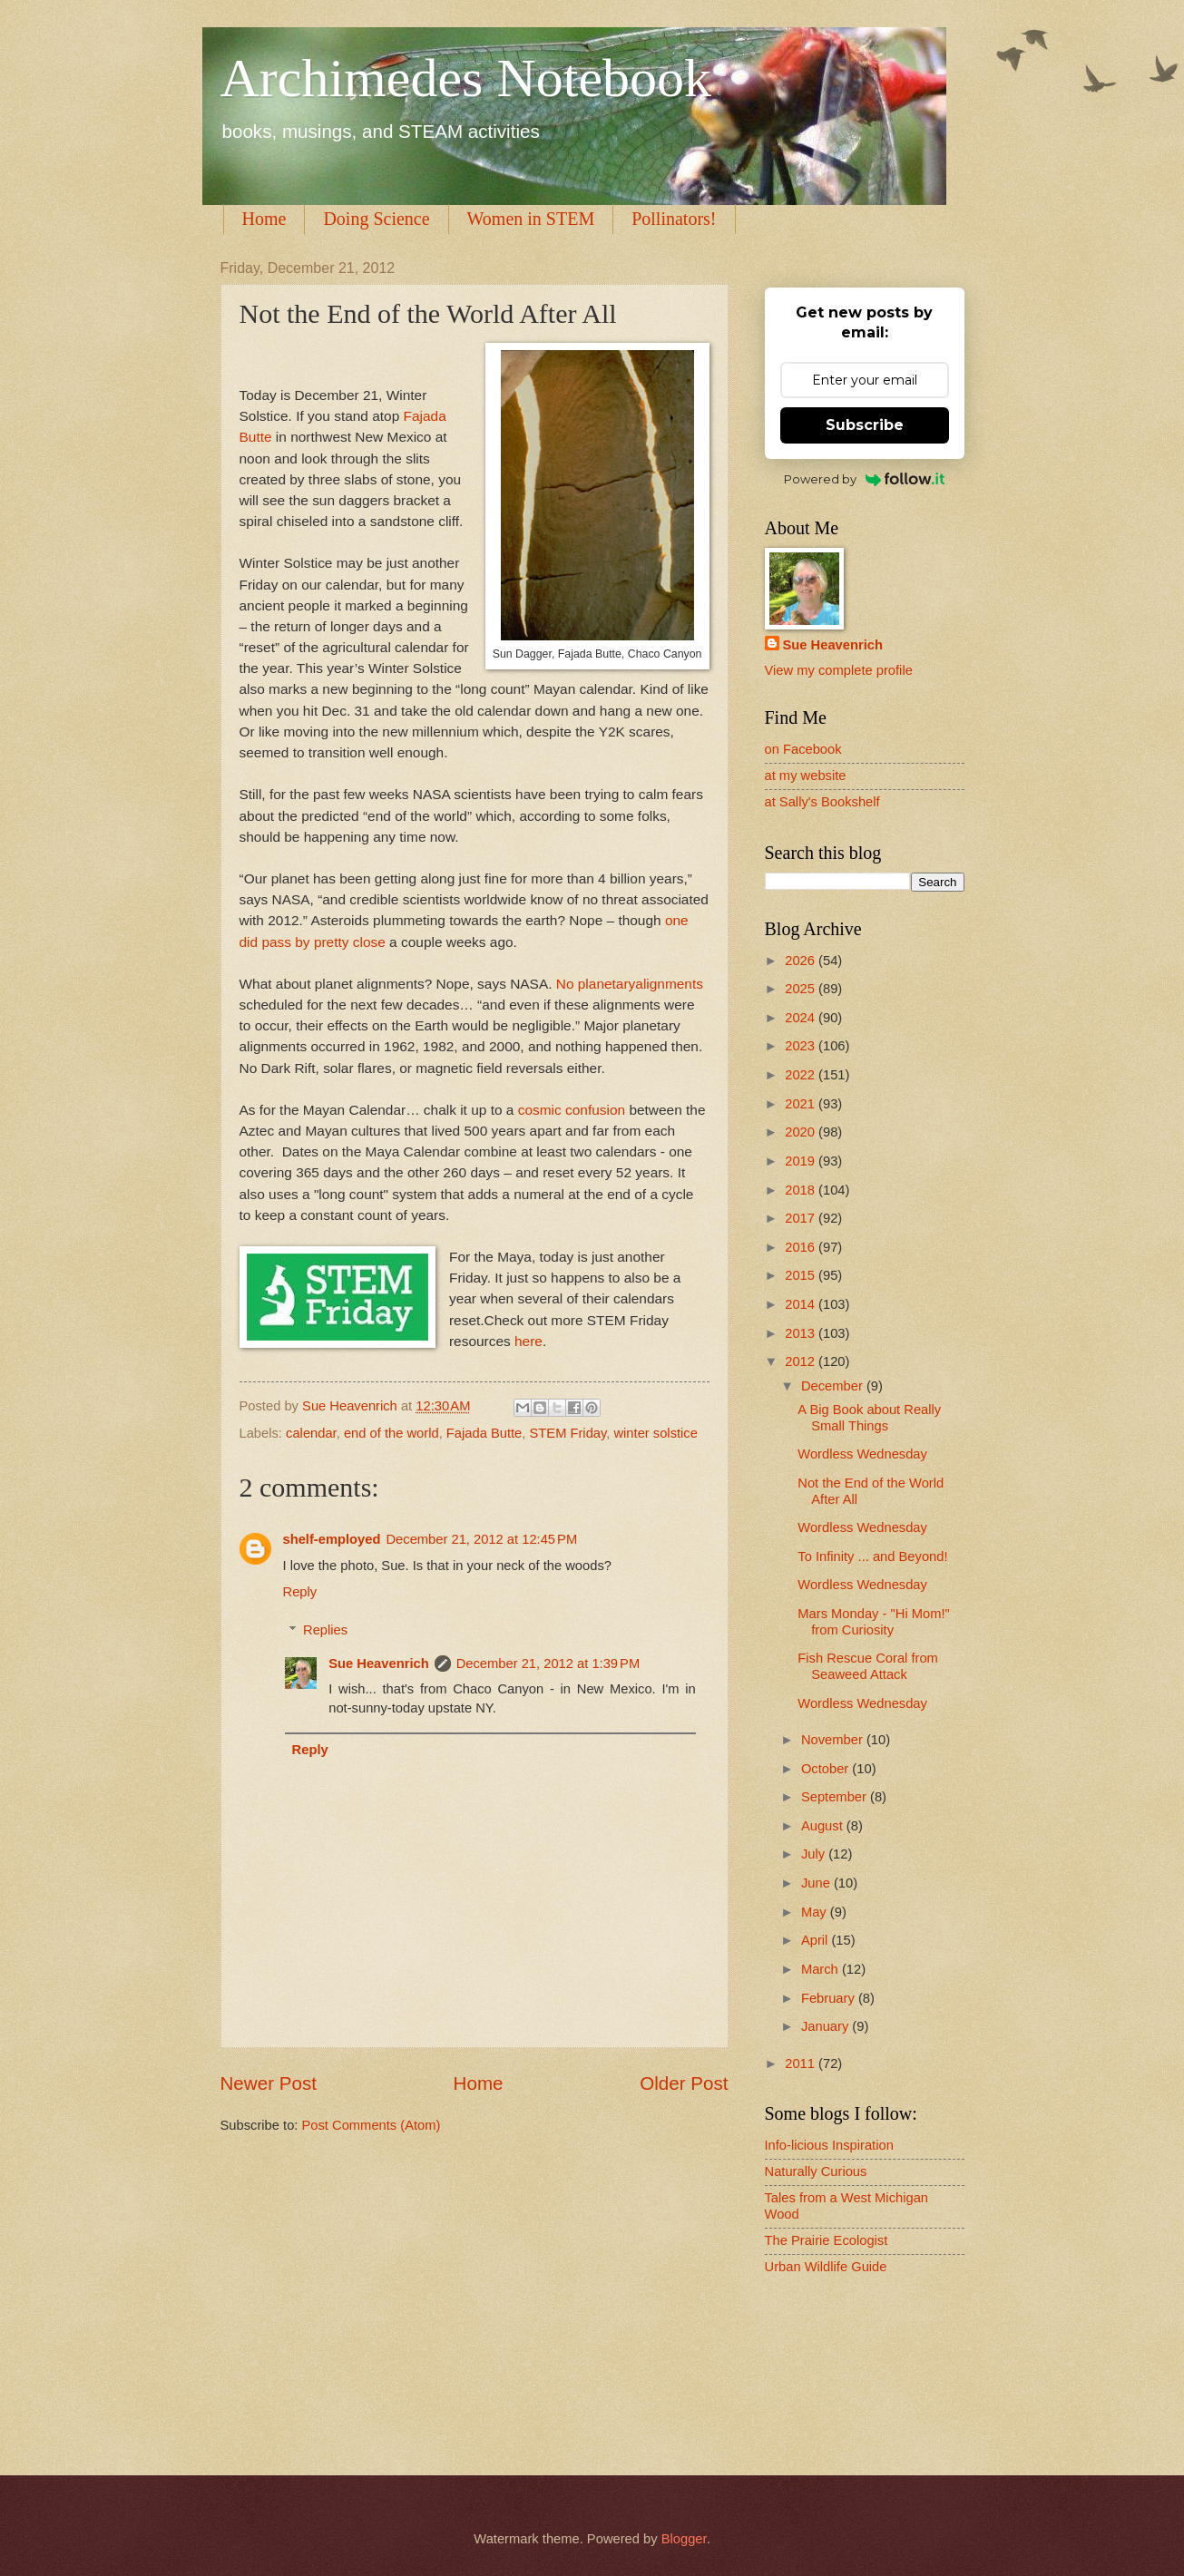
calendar (311, 1433)
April (816, 1940)
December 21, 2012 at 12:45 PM (481, 1539)
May (815, 1912)
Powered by (864, 479)
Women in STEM (531, 219)
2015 (801, 1275)
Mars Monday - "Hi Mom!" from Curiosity (873, 1621)
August (823, 1826)
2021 (801, 1104)
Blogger (684, 2539)
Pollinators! (673, 219)
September (835, 1797)
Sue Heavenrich (378, 1663)
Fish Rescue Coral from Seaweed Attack (867, 1666)
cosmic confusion (574, 1109)
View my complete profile (839, 670)
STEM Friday (568, 1433)
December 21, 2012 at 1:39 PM (548, 1663)
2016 (801, 1247)
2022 (801, 1075)
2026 (801, 960)
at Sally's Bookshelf (822, 802)
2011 (801, 2063)
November (833, 1739)
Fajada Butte (484, 1433)
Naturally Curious (816, 2171)
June (817, 1883)
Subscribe (865, 425)
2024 (801, 1017)
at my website (805, 775)
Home (264, 219)
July (814, 1854)
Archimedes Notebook (466, 78)
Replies (325, 1630)
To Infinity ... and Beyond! (872, 1556)
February (829, 1998)
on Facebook (803, 749)
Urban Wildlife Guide (826, 2266)
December (833, 1386)
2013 (801, 1333)
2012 (801, 1361)
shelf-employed (332, 1539)
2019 (801, 1161)
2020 (801, 1132)
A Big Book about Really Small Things (869, 1417)
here (528, 1341)
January (826, 2026)
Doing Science (376, 219)
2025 (801, 988)
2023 (801, 1046)
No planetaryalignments (629, 983)
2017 (801, 1218)
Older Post (684, 2083)
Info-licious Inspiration (829, 2145)
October (826, 1768)
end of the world (391, 1433)
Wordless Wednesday (862, 1454)
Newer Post (268, 2083)
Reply (300, 1592)
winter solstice (655, 1433)
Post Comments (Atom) (371, 2125)
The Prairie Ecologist (826, 2240)
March (821, 1969)
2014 (801, 1304)
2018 (801, 1190)
